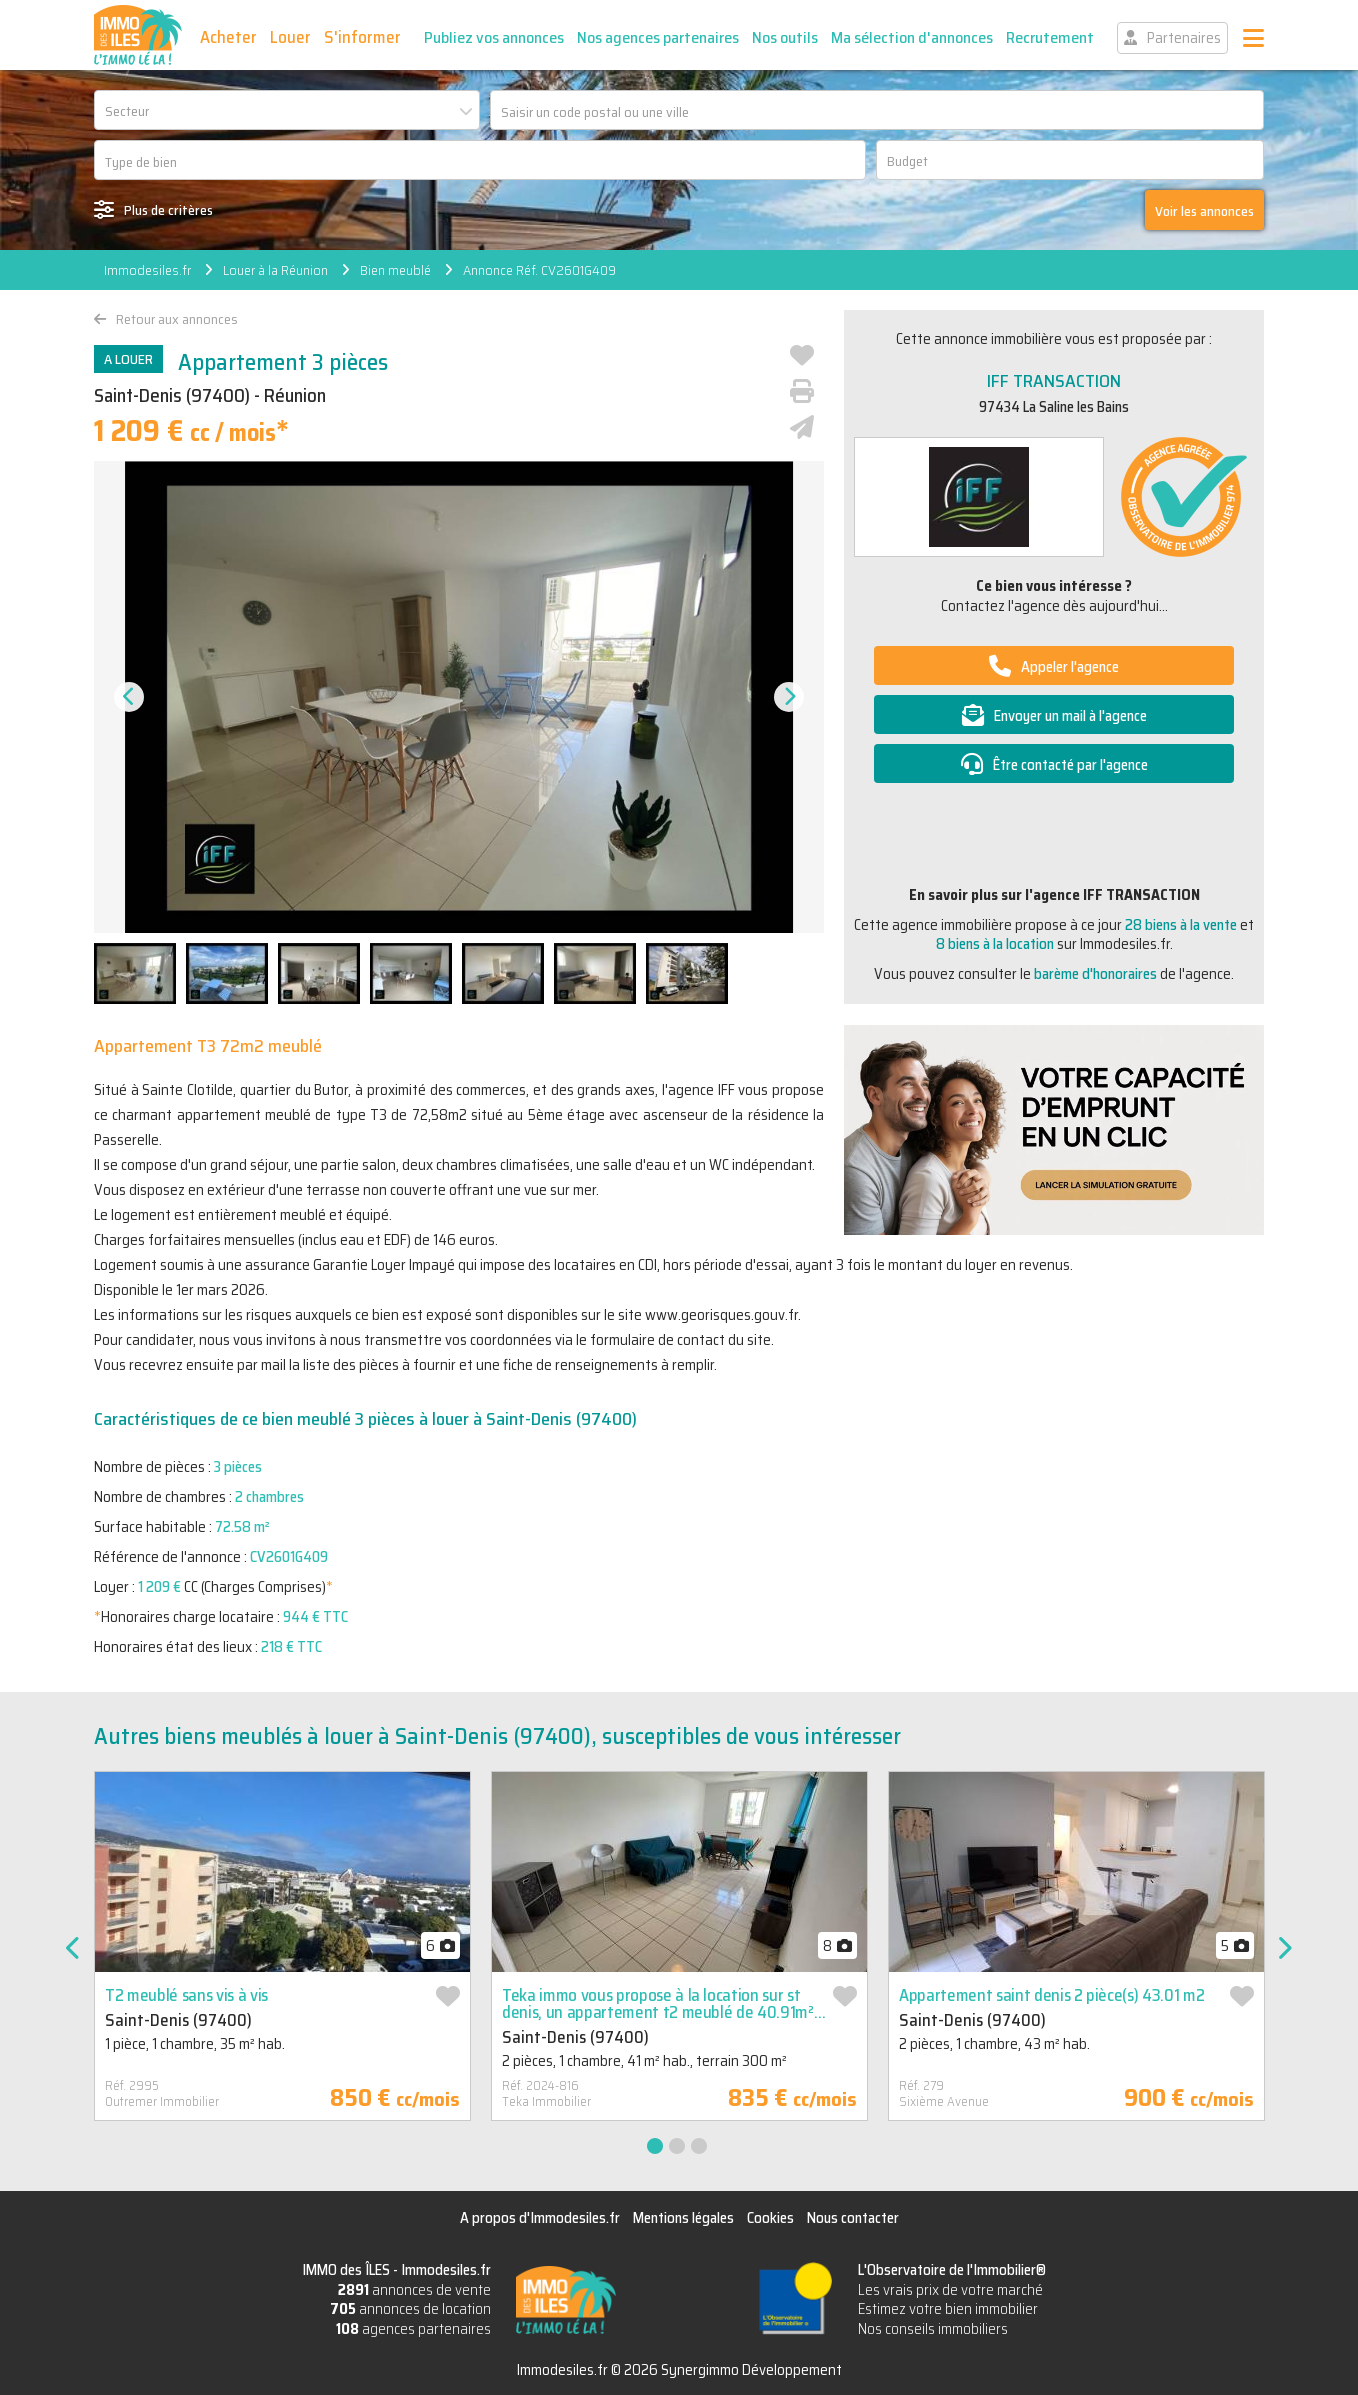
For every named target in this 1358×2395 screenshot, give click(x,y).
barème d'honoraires (1095, 974)
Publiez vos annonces (494, 37)
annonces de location (410, 2309)
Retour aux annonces (177, 319)
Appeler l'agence (1070, 667)
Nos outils (785, 37)
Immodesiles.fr (147, 270)
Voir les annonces (1204, 211)
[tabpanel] (282, 1946)
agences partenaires (413, 2329)
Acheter (228, 37)
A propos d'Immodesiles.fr (540, 2218)
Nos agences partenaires (658, 37)
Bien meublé (395, 270)
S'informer (362, 37)
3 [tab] (701, 2146)
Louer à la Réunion (275, 270)
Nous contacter (853, 2218)
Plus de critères (168, 210)
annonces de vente (414, 2290)
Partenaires (1184, 38)
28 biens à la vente (1181, 925)
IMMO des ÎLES (138, 35)
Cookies (770, 2218)
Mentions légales (683, 2218)
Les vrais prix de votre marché (950, 2290)
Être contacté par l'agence (1070, 765)
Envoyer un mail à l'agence (1070, 716)
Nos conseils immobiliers (933, 2329)
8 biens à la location (995, 944)
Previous (129, 697)
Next (789, 697)
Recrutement (1050, 37)
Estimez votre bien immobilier (948, 2309)
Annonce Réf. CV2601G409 (539, 270)
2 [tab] (679, 2146)
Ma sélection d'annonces (912, 37)
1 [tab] (657, 2146)
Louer (290, 37)
